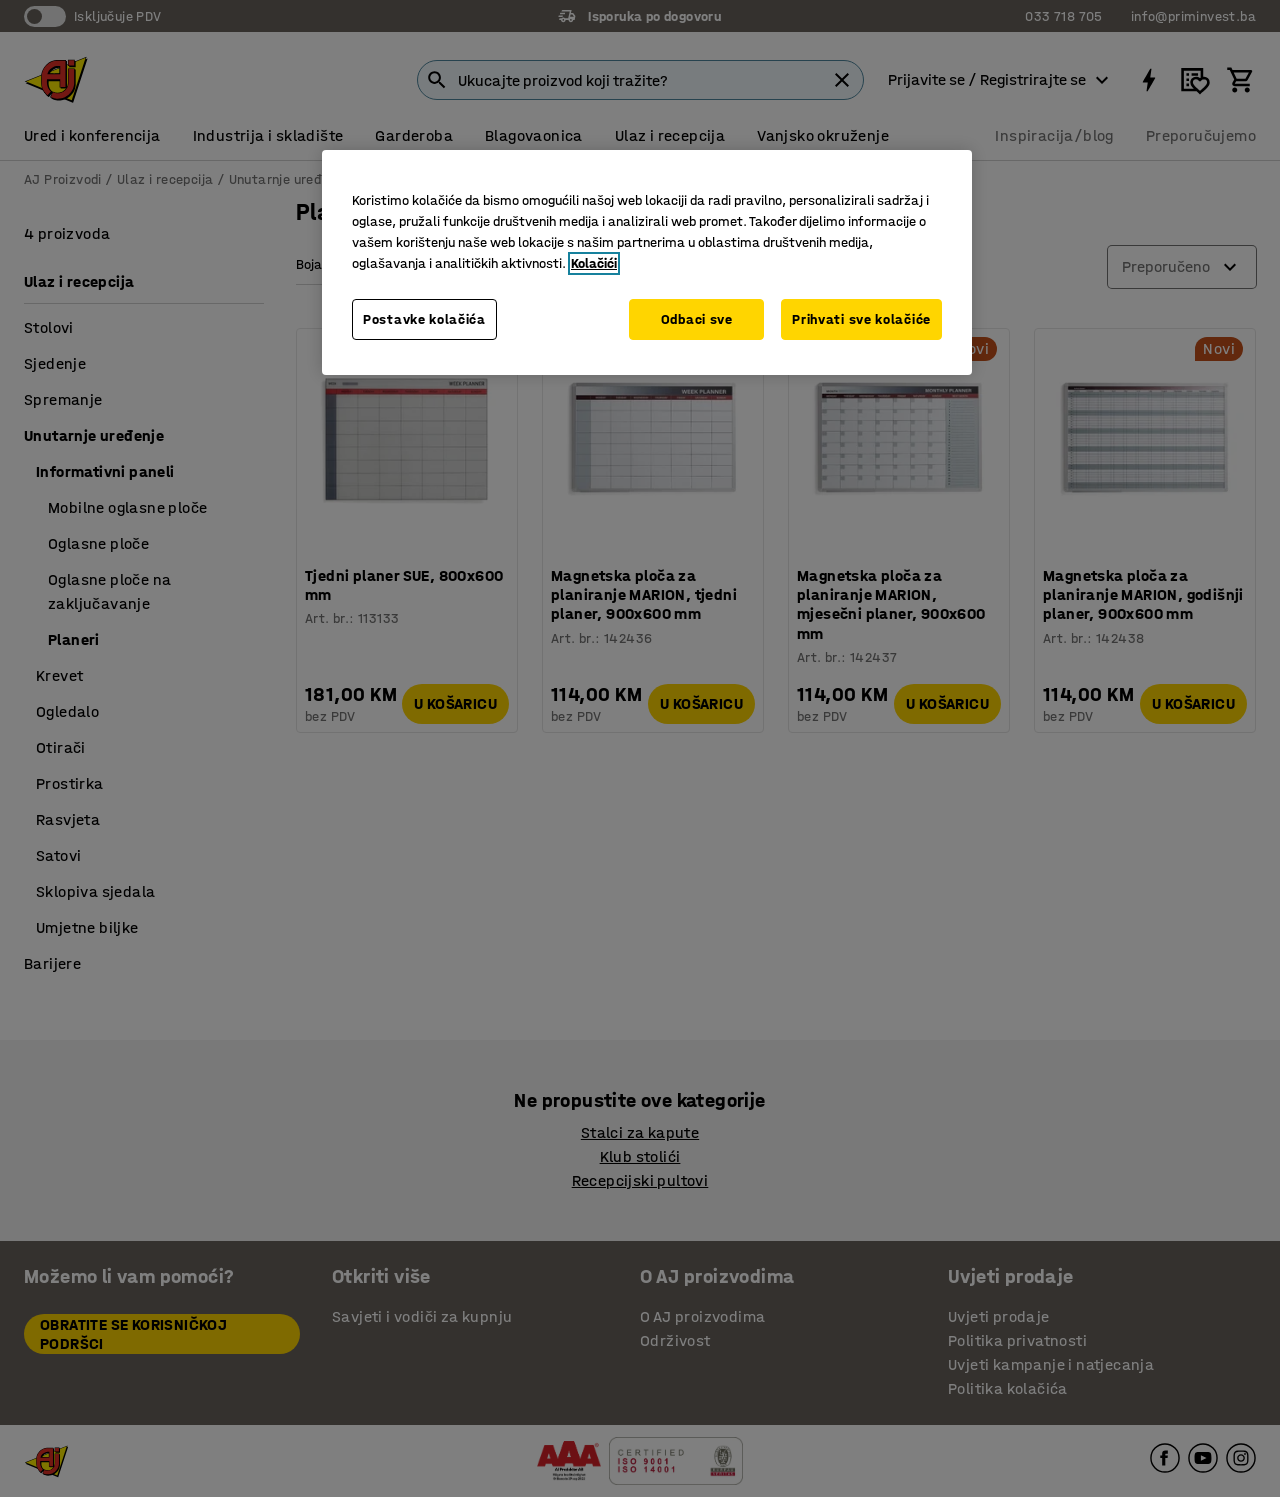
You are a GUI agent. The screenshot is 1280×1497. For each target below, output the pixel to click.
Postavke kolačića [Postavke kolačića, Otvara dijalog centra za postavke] (424, 319)
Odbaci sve (697, 319)
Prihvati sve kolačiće (861, 319)
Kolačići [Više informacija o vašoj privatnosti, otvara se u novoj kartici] (594, 263)
